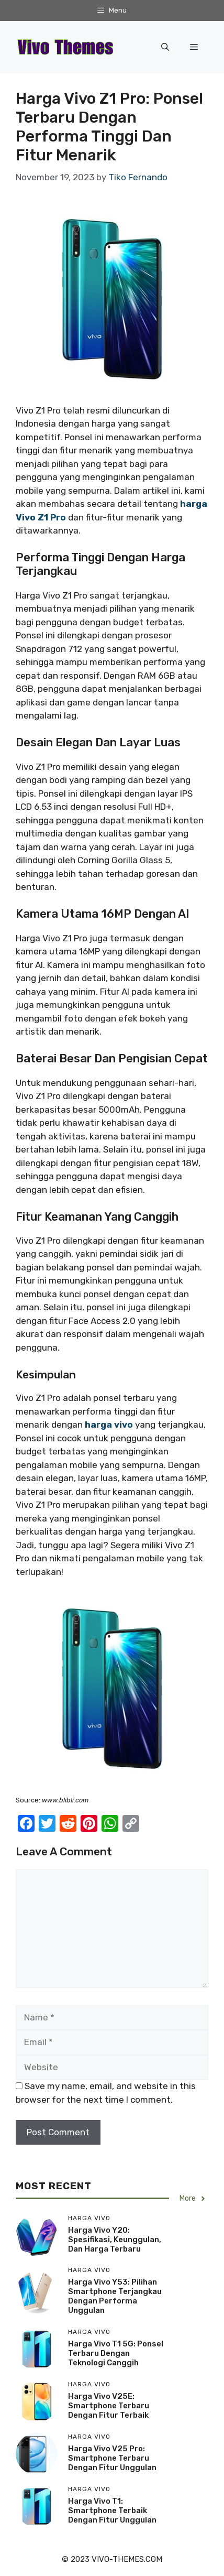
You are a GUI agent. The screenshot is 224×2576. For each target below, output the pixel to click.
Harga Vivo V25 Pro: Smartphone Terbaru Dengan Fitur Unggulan (112, 2458)
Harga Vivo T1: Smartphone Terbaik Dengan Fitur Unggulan (112, 2510)
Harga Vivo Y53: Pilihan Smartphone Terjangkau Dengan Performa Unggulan (115, 2296)
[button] (165, 47)
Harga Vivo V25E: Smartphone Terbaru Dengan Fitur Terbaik (108, 2406)
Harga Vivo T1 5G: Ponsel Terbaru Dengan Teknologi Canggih (115, 2353)
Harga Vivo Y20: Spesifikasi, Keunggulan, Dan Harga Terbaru (114, 2239)
